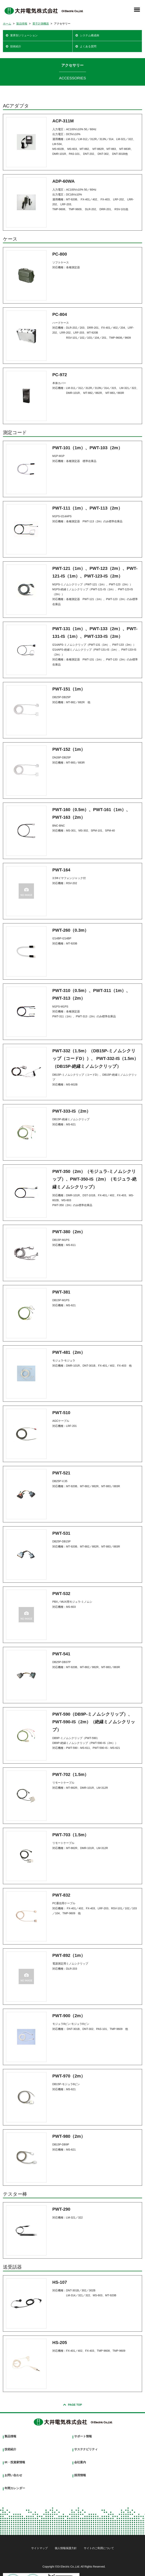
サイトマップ (39, 2548)
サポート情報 (83, 2436)
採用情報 (80, 2475)
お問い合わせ (13, 2475)
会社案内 (80, 2462)
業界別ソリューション (24, 35)
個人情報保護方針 (66, 2548)
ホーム (7, 23)
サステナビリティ (86, 2449)
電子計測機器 (40, 23)
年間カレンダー (15, 2488)
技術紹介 (15, 46)
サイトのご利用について (99, 2548)
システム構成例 (89, 35)
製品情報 (21, 23)
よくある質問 (88, 46)
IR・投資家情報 (15, 2462)
